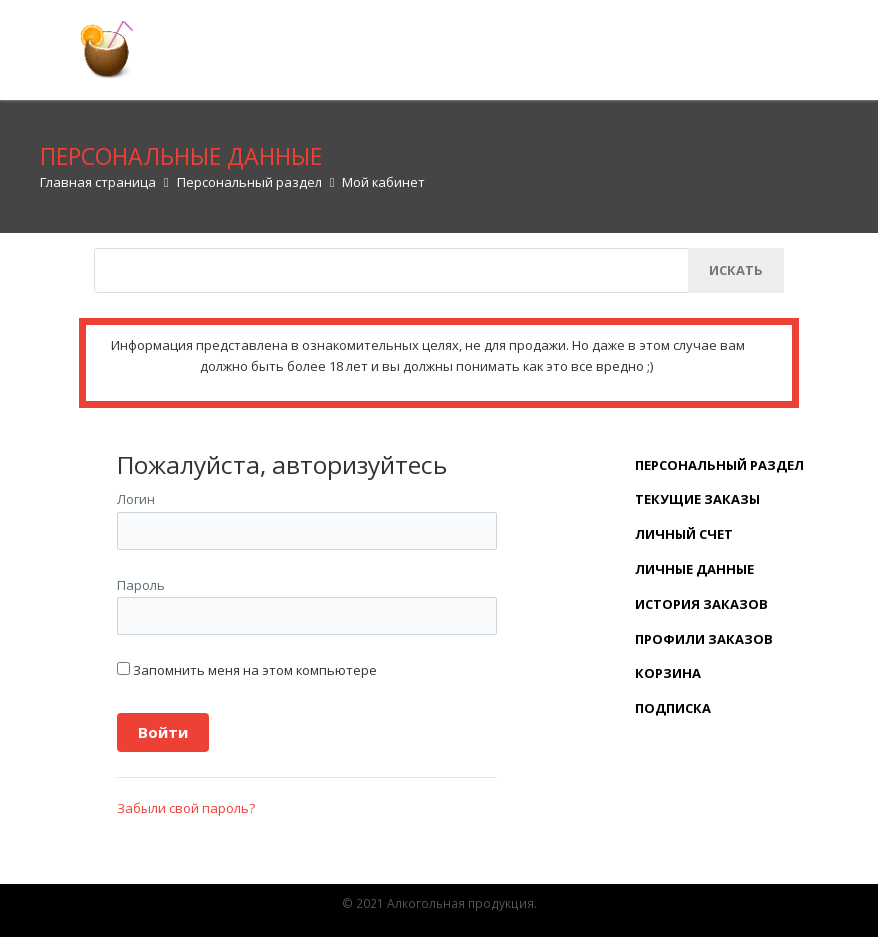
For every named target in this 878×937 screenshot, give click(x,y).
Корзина (668, 673)
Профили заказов (704, 639)
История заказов (701, 604)
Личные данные (694, 569)
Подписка (673, 708)
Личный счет (684, 534)
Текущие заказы (697, 499)
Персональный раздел (719, 465)
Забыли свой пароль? (186, 808)
